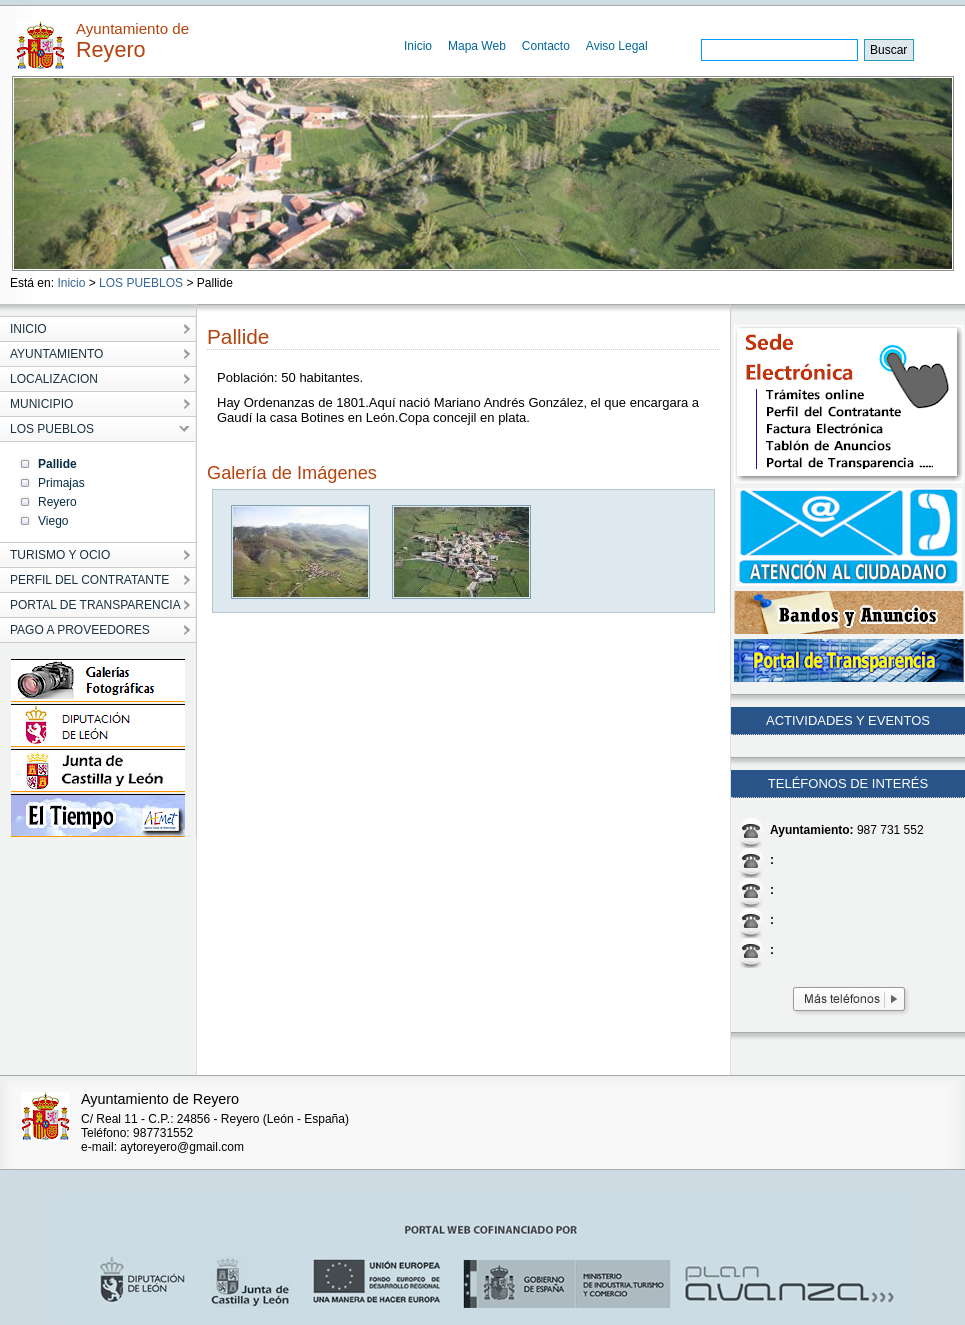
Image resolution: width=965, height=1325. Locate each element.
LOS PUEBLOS (141, 283)
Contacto (546, 46)
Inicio (418, 46)
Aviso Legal (617, 46)
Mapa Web (477, 46)
